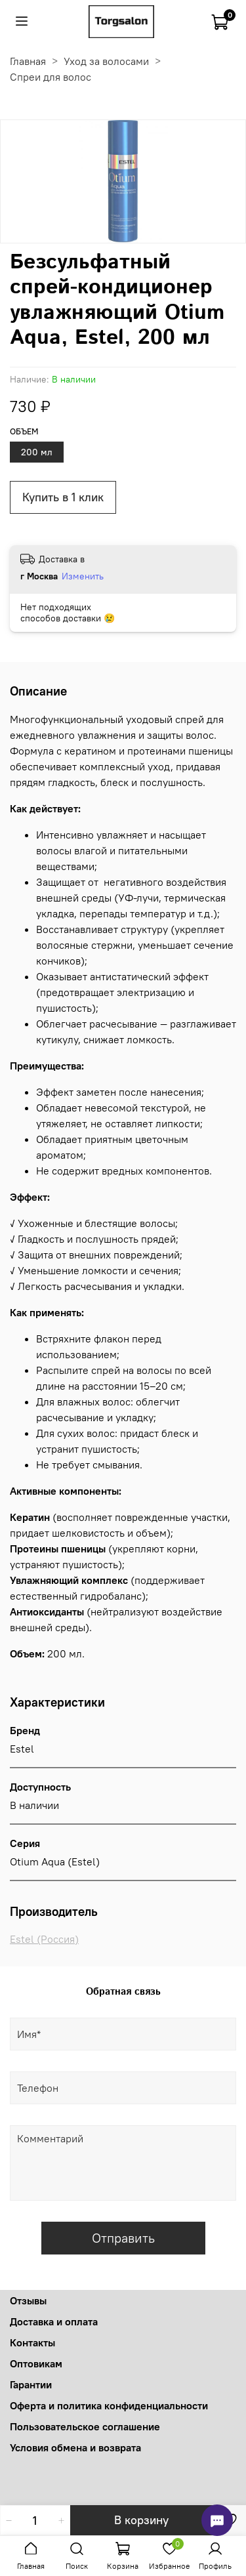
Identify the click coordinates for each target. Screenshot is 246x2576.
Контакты (32, 2342)
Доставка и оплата (54, 2321)
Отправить (123, 2238)
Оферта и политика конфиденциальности (109, 2405)
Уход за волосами (106, 61)
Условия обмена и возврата (75, 2447)
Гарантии (31, 2384)
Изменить (83, 576)
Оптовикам (36, 2363)
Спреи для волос (50, 76)
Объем (24, 431)
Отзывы (28, 2300)
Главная (28, 61)
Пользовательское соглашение (85, 2426)
